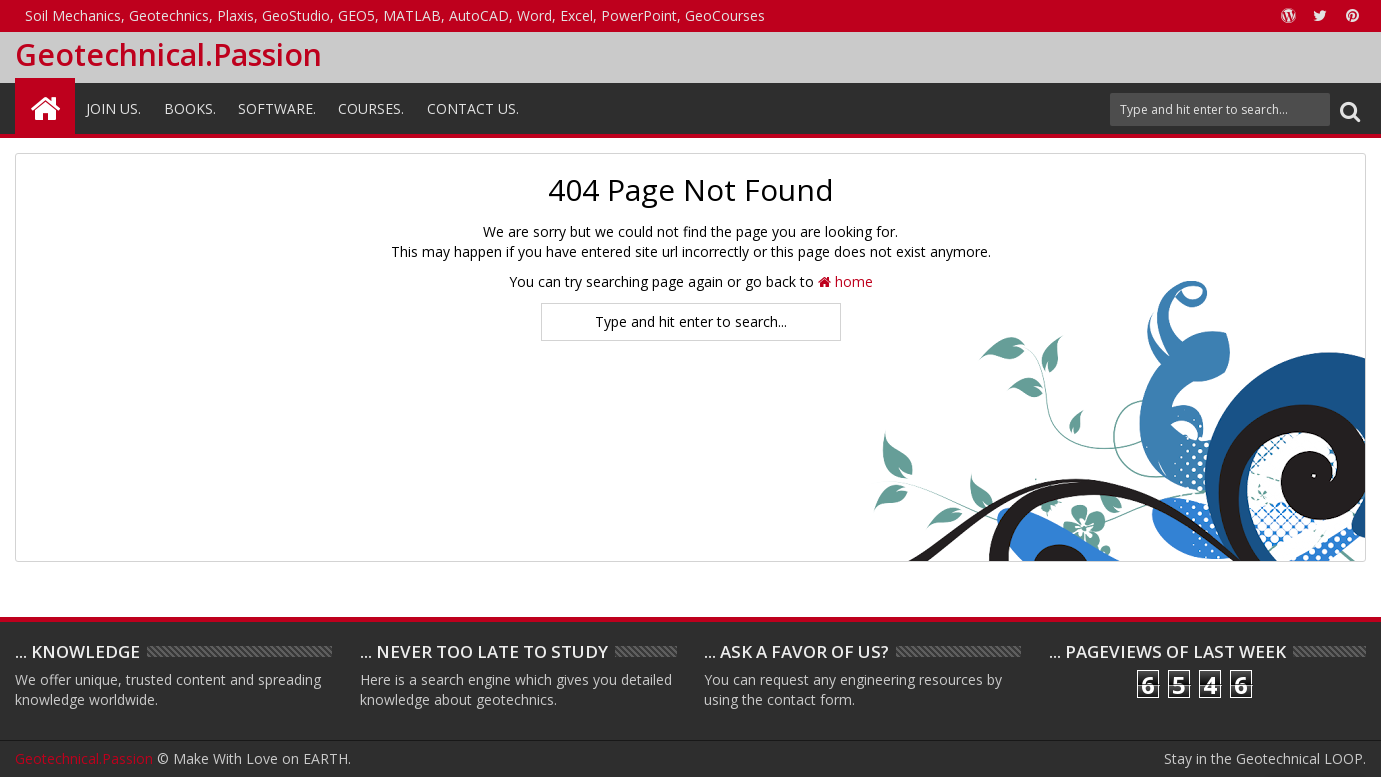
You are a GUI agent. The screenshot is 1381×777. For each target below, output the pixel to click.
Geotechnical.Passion (168, 54)
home (845, 281)
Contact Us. (473, 108)
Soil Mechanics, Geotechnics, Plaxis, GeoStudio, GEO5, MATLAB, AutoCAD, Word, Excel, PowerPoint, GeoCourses (395, 15)
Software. (277, 108)
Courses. (371, 108)
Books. (190, 108)
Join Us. (113, 108)
